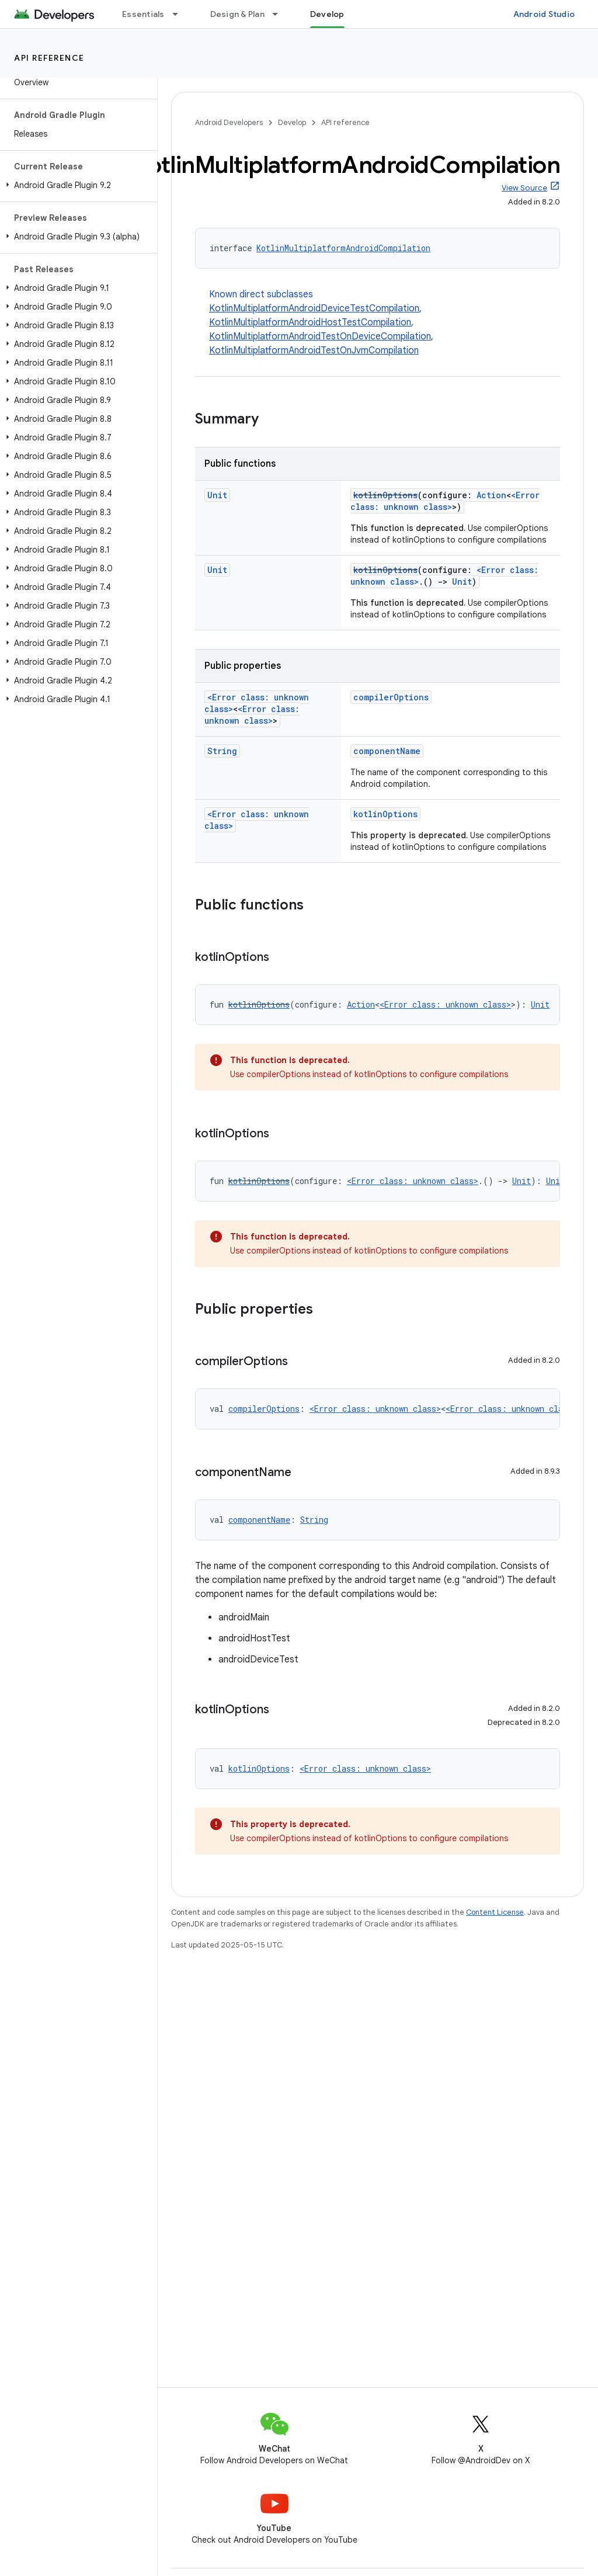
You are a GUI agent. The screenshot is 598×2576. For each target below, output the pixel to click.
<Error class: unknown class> (445, 500)
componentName (386, 750)
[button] (76, 185)
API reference (49, 58)
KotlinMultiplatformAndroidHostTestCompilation (310, 322)
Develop (292, 122)
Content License (495, 1912)
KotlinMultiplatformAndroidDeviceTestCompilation (314, 308)
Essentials (143, 14)
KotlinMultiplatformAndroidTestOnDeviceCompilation (320, 336)
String (222, 750)
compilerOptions (391, 697)
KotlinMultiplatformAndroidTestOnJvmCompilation (314, 350)
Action (491, 495)
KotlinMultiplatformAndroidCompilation (343, 248)
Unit (217, 495)
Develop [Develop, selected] (327, 14)
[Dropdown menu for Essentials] (180, 14)
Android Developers (229, 122)
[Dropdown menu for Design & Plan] (280, 14)
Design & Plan (237, 14)
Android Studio (544, 14)
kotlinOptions (385, 495)
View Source (524, 188)
